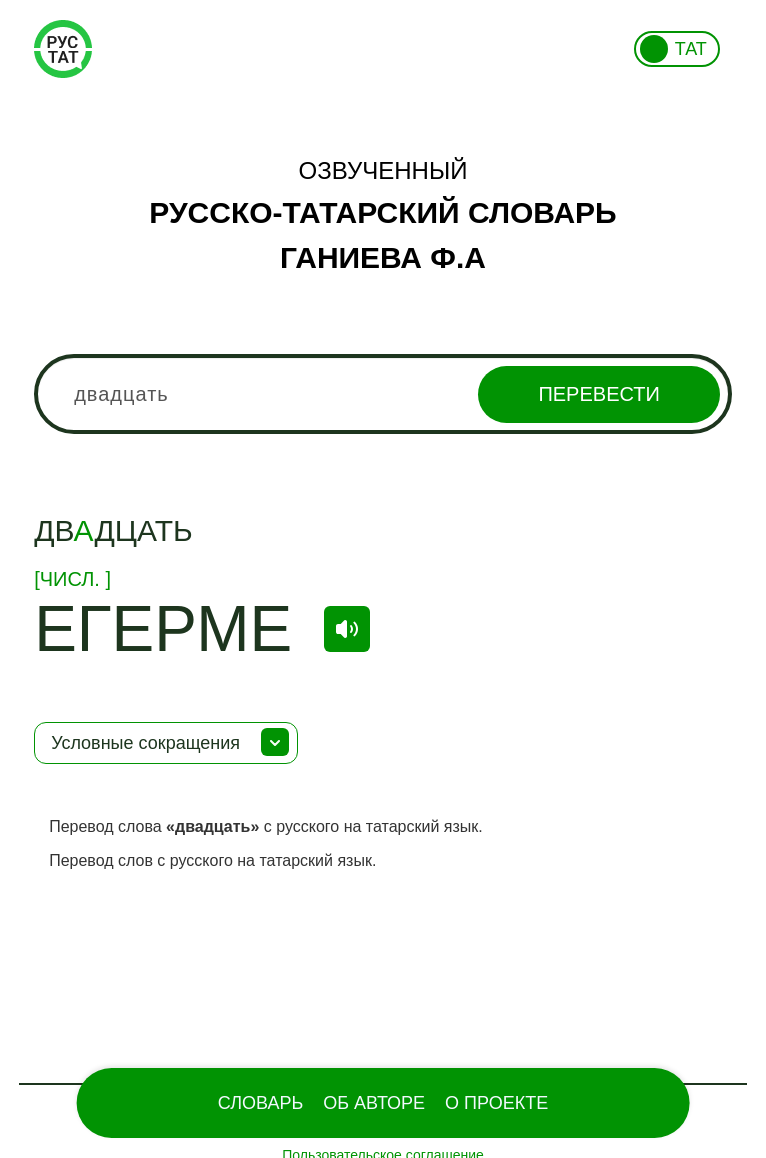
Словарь (260, 1103)
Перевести (598, 394)
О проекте (496, 1103)
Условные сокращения (145, 743)
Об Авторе (374, 1103)
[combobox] (383, 394)
